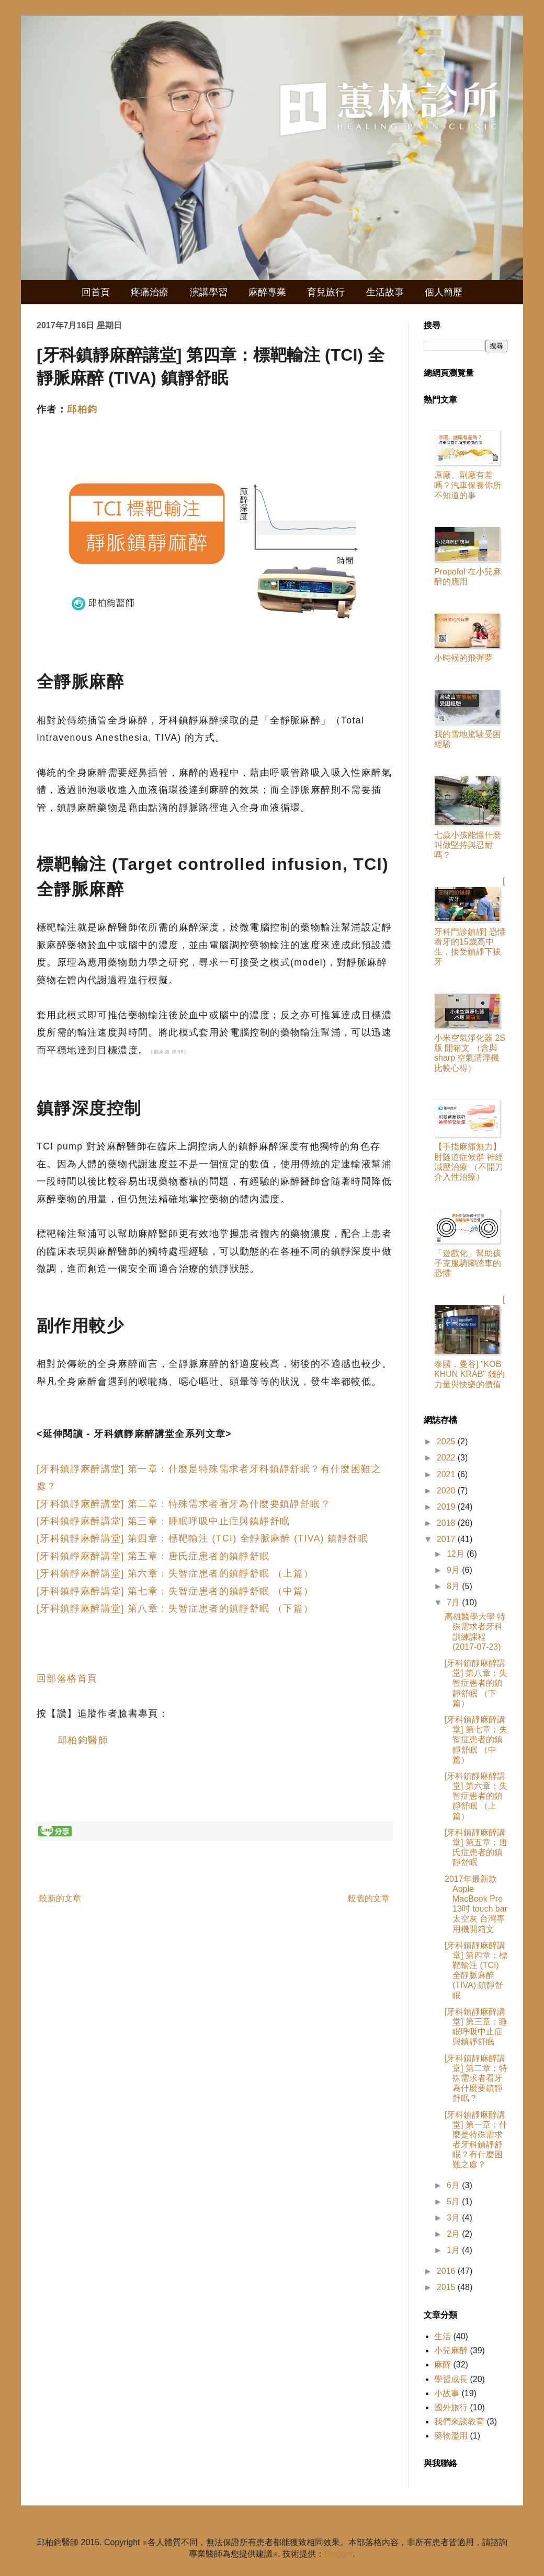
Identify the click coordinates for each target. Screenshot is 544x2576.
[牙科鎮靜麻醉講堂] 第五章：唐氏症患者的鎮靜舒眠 (153, 1556)
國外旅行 (451, 2407)
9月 (454, 1570)
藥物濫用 (451, 2435)
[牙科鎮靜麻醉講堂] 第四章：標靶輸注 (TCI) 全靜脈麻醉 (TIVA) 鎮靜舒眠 (202, 1538)
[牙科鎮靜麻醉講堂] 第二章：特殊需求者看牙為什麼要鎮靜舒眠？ (184, 1504)
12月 (457, 1553)
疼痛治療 (149, 292)
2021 (447, 1474)
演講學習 (209, 292)
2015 (447, 2287)
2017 (447, 1539)
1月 (454, 2250)
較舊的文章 (369, 1898)
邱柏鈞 (82, 409)
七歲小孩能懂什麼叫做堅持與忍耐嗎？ (467, 845)
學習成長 (451, 2379)
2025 (447, 1441)
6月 (454, 2185)
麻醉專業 (267, 292)
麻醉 (442, 2364)
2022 (447, 1457)
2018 (447, 1523)
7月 (454, 1602)
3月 (454, 2217)
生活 (442, 2336)
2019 (447, 1506)
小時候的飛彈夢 (463, 657)
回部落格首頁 (67, 1678)
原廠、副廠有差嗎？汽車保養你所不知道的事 (467, 484)
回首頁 (96, 292)
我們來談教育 (459, 2421)
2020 (447, 1490)
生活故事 (385, 292)
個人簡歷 (443, 292)
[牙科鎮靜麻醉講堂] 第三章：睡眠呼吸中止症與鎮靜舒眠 (163, 1521)
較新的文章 (60, 1898)
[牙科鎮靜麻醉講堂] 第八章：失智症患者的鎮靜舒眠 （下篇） (175, 1608)
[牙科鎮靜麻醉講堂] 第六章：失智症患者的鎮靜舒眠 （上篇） (175, 1573)
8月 (454, 1586)
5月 (454, 2201)
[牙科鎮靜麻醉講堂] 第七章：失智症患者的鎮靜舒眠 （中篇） (175, 1591)
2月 (454, 2233)
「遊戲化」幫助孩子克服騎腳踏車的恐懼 (467, 1263)
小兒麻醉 (451, 2350)
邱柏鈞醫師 (83, 1740)
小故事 (446, 2393)
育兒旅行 (326, 292)
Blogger (338, 2553)
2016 (447, 2271)
